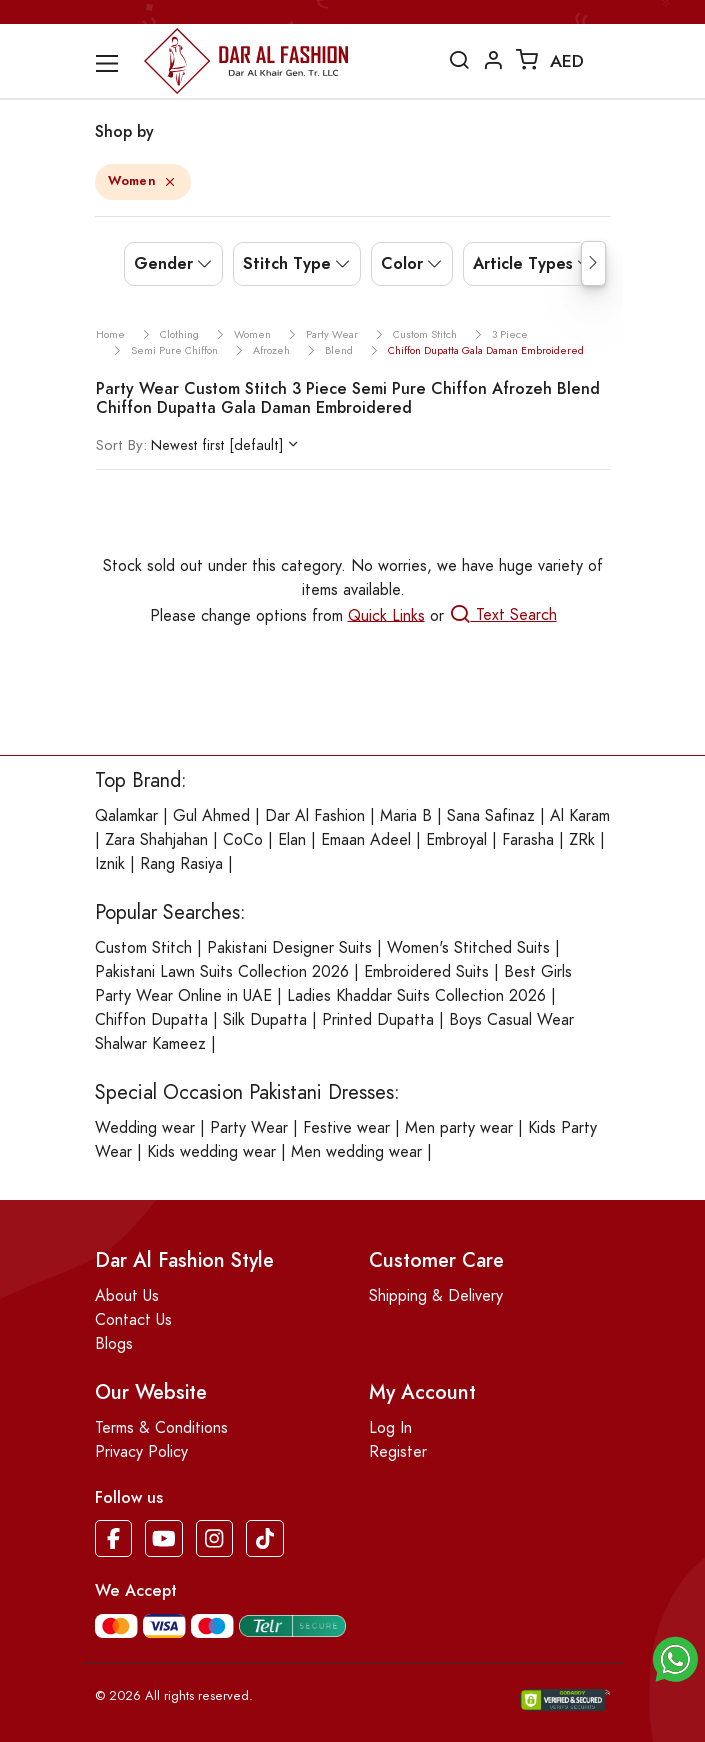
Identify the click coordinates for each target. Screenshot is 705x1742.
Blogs (114, 1344)
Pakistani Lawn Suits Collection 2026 (222, 972)
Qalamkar (126, 816)
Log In (390, 1428)
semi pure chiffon (174, 350)
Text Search (503, 615)
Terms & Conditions (161, 1428)
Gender (163, 263)
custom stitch (425, 334)
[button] (675, 1658)
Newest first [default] (189, 445)
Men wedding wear (356, 1152)
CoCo (243, 840)
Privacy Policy (141, 1452)
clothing (179, 334)
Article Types (523, 263)
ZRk (582, 840)
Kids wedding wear (211, 1152)
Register (398, 1452)
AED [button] (567, 61)
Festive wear (346, 1128)
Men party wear (459, 1128)
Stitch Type (287, 263)
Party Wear (249, 1128)
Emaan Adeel (366, 840)
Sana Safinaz (491, 816)
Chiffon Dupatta (151, 1020)
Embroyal (456, 840)
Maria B (406, 816)
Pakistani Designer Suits (289, 948)
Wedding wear (145, 1128)
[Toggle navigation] (117, 63)
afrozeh (271, 350)
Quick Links (386, 615)
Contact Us (133, 1320)
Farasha (528, 840)
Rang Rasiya (181, 864)
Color (402, 263)
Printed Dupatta (378, 1020)
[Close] (169, 183)
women (252, 334)
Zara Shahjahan (156, 840)
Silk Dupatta (265, 1020)
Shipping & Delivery (436, 1296)
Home (110, 334)
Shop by (124, 131)
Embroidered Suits (426, 972)
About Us (127, 1296)
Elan (292, 840)
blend (339, 350)
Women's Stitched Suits (468, 948)
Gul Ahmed (211, 816)
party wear (332, 334)
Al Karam (580, 816)
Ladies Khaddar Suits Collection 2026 (416, 996)
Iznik (110, 864)
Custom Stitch (143, 948)
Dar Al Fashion (315, 816)
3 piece (510, 334)
